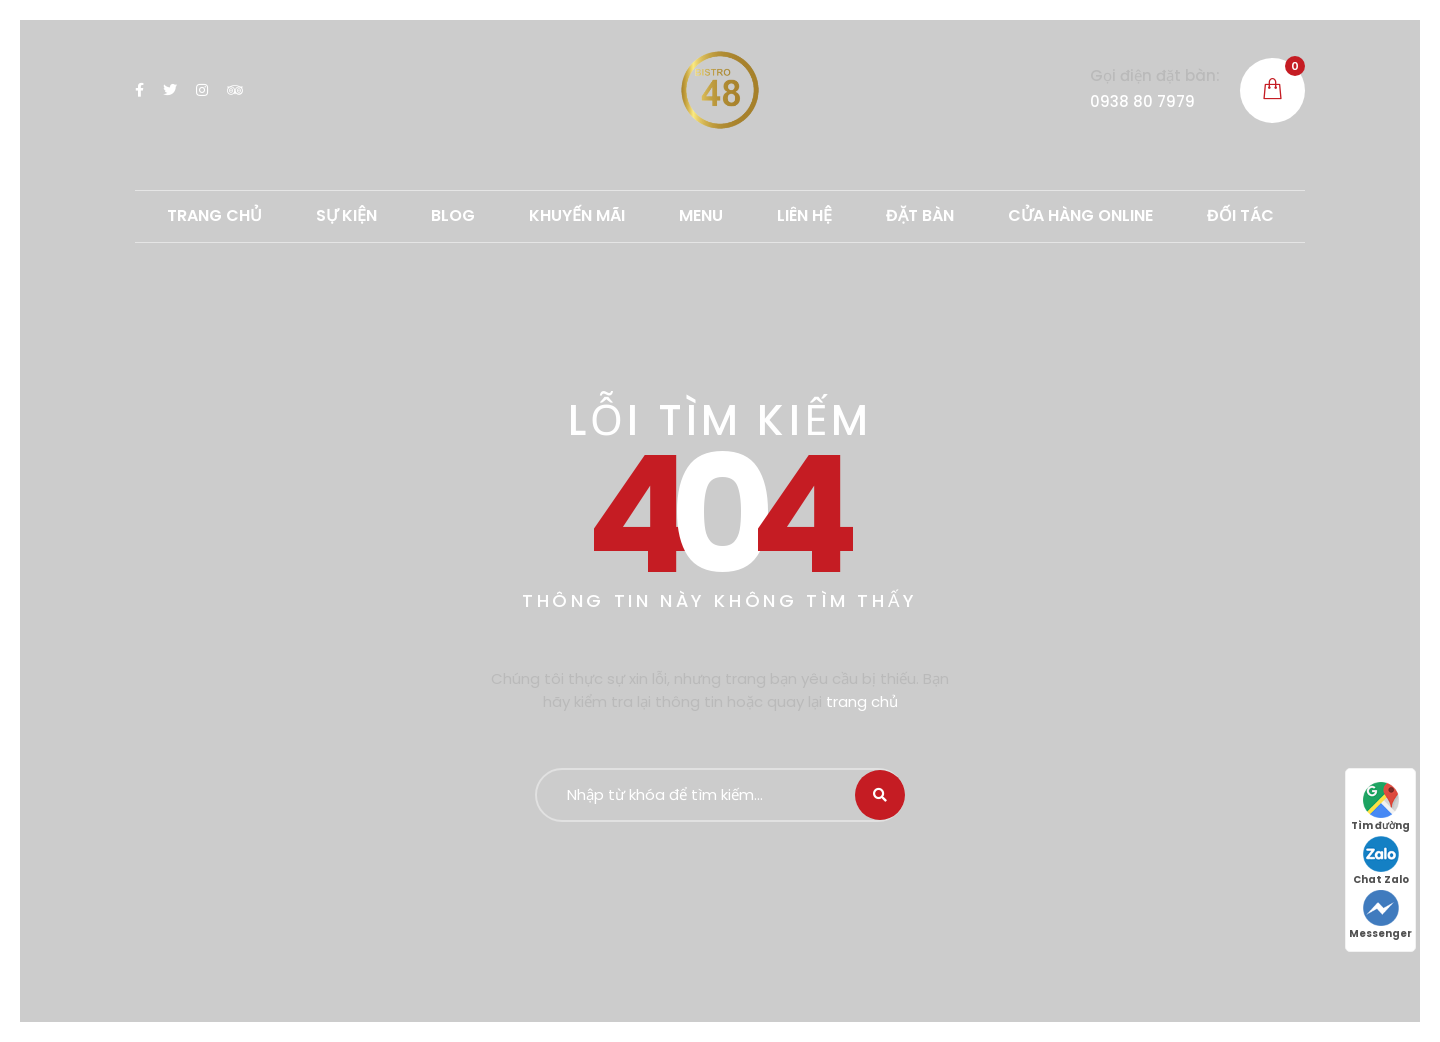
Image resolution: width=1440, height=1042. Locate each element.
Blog (453, 215)
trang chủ (862, 701)
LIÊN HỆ (804, 215)
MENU (701, 215)
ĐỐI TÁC (1240, 215)
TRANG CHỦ (214, 215)
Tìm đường (1380, 807)
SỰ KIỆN (346, 215)
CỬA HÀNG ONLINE (1080, 215)
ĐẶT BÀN (920, 215)
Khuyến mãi (577, 215)
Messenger (1380, 915)
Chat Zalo (1381, 861)
